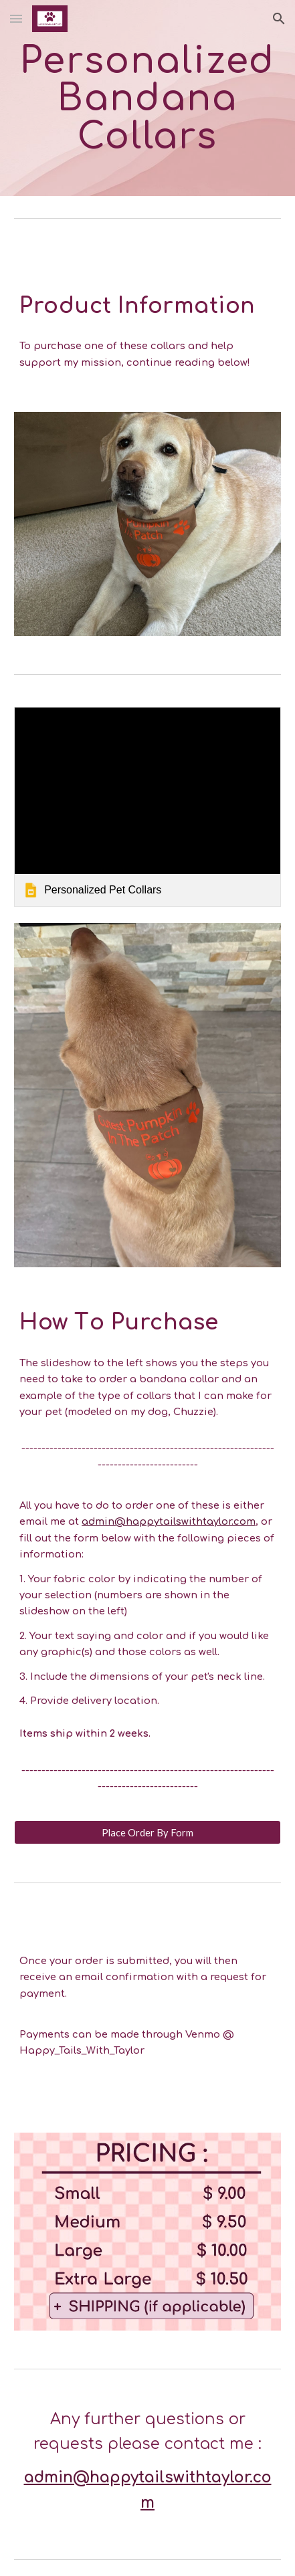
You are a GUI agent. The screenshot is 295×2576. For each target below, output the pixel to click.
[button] (16, 18)
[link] (147, 807)
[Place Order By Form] (147, 1832)
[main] (147, 98)
